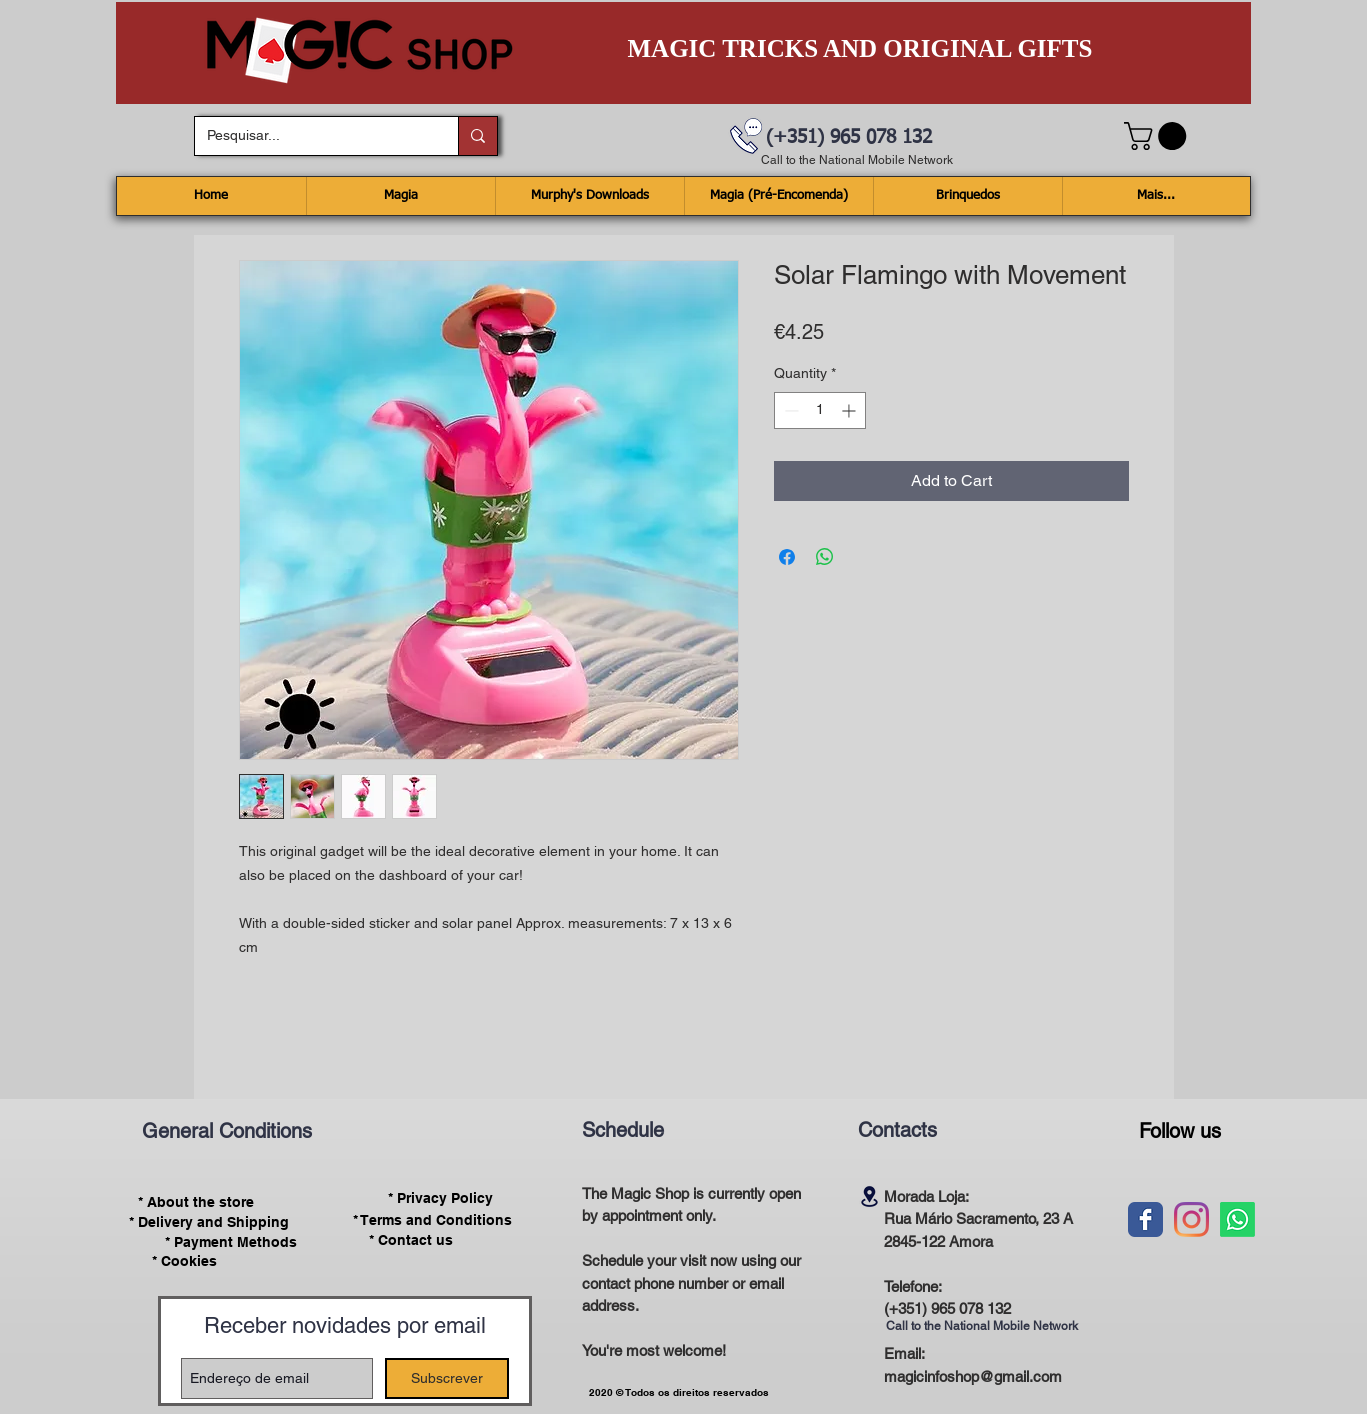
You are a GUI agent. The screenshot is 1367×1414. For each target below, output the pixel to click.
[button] (1158, 136)
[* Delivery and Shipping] (209, 1222)
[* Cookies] (184, 1261)
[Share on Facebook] (787, 557)
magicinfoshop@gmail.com (973, 1376)
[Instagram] (1191, 1219)
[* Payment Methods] (231, 1242)
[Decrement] (789, 410)
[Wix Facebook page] (1145, 1219)
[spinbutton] (820, 410)
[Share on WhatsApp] (825, 557)
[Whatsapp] (1237, 1219)
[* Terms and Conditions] (433, 1220)
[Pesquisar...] (311, 136)
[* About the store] (196, 1202)
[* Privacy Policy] (441, 1198)
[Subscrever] (447, 1378)
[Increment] (850, 410)
